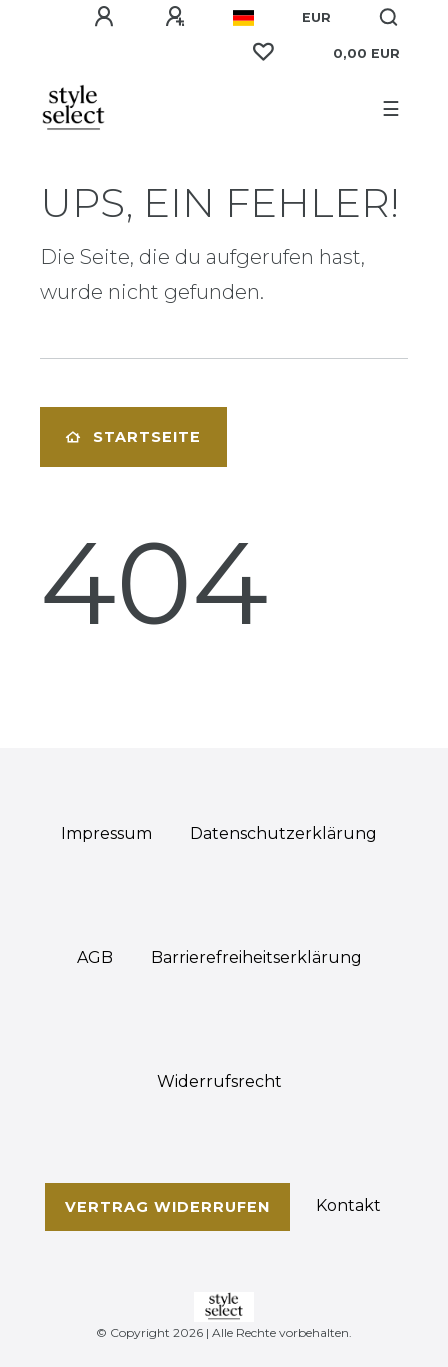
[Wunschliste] (263, 52)
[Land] (243, 18)
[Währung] (316, 18)
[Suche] (389, 18)
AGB (95, 957)
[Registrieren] (175, 17)
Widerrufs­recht (219, 1081)
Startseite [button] (133, 437)
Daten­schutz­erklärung (283, 833)
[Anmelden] (104, 17)
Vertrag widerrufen (167, 1207)
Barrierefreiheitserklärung (256, 957)
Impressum (106, 833)
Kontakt (348, 1205)
